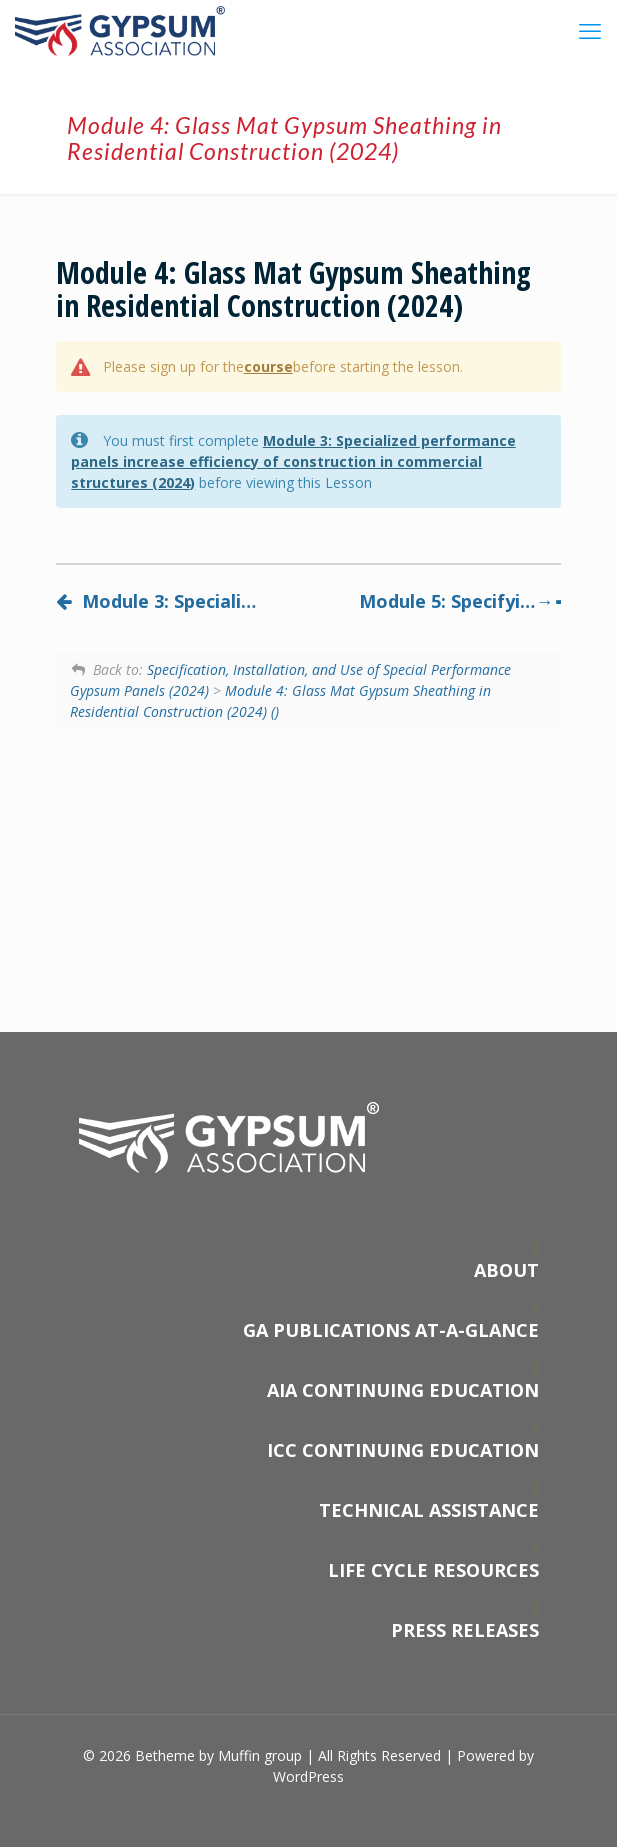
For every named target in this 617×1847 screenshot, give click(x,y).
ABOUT (506, 1270)
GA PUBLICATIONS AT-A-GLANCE (391, 1330)
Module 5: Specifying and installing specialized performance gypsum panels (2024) (460, 601)
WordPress (308, 1776)
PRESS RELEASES (465, 1630)
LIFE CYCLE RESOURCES (433, 1570)
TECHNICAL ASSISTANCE (429, 1510)
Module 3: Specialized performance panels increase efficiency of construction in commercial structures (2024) (293, 461)
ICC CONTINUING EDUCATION (403, 1450)
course (268, 366)
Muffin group (260, 1755)
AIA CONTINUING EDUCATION (403, 1390)
